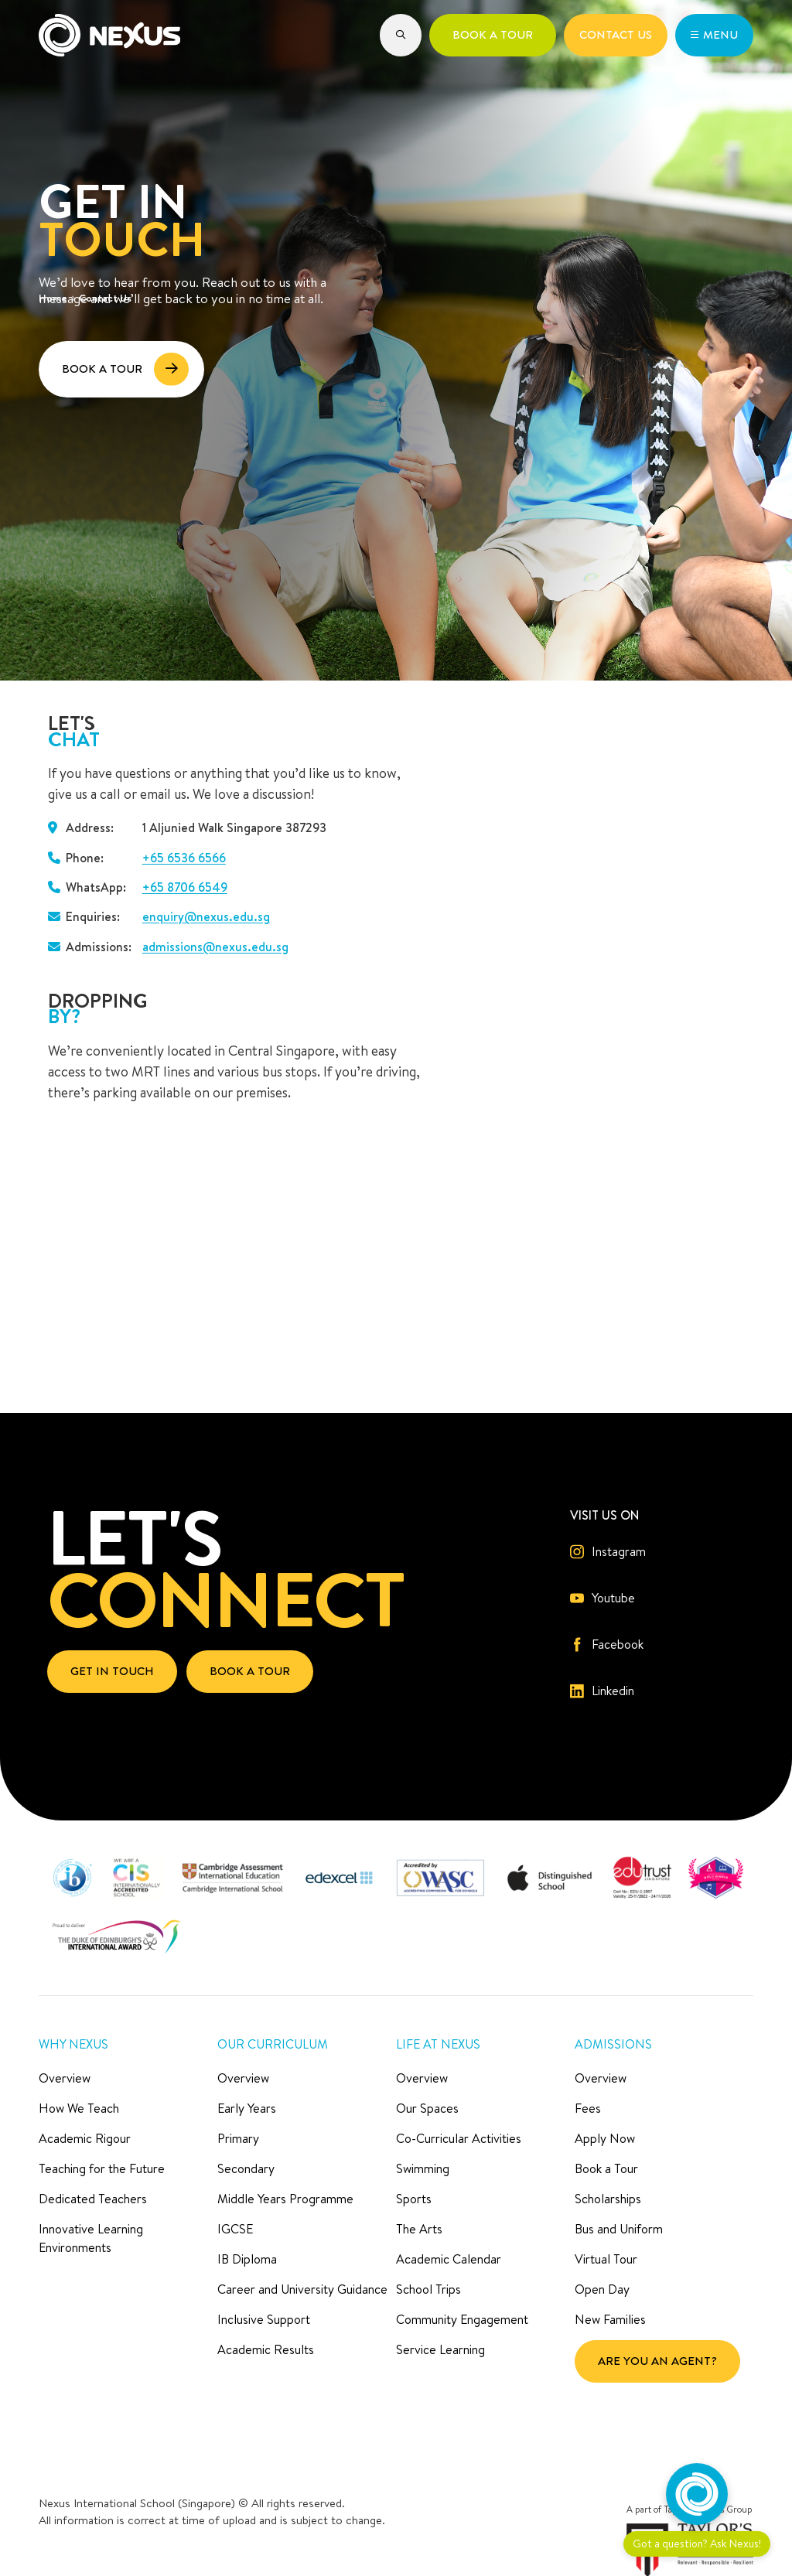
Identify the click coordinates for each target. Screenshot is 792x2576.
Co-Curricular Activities (458, 2138)
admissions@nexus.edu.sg (215, 946)
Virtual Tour (606, 2258)
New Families (610, 2319)
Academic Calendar (448, 2258)
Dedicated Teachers (93, 2198)
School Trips (428, 2289)
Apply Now (605, 2138)
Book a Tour (606, 2168)
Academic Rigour (85, 2138)
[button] (401, 35)
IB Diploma (247, 2258)
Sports (414, 2198)
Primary (238, 2138)
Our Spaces (427, 2108)
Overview (64, 2077)
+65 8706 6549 (184, 887)
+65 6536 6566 (184, 857)
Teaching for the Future (102, 2168)
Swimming (422, 2168)
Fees (588, 2108)
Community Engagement (462, 2319)
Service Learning (440, 2349)
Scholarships (608, 2198)
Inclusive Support (263, 2319)
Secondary (246, 2168)
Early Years (246, 2108)
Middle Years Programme (285, 2198)
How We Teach (79, 2108)
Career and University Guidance (302, 2289)
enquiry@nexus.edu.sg (206, 916)
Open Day (602, 2289)
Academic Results (265, 2349)
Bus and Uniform (619, 2228)
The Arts (419, 2228)
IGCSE (235, 2228)
